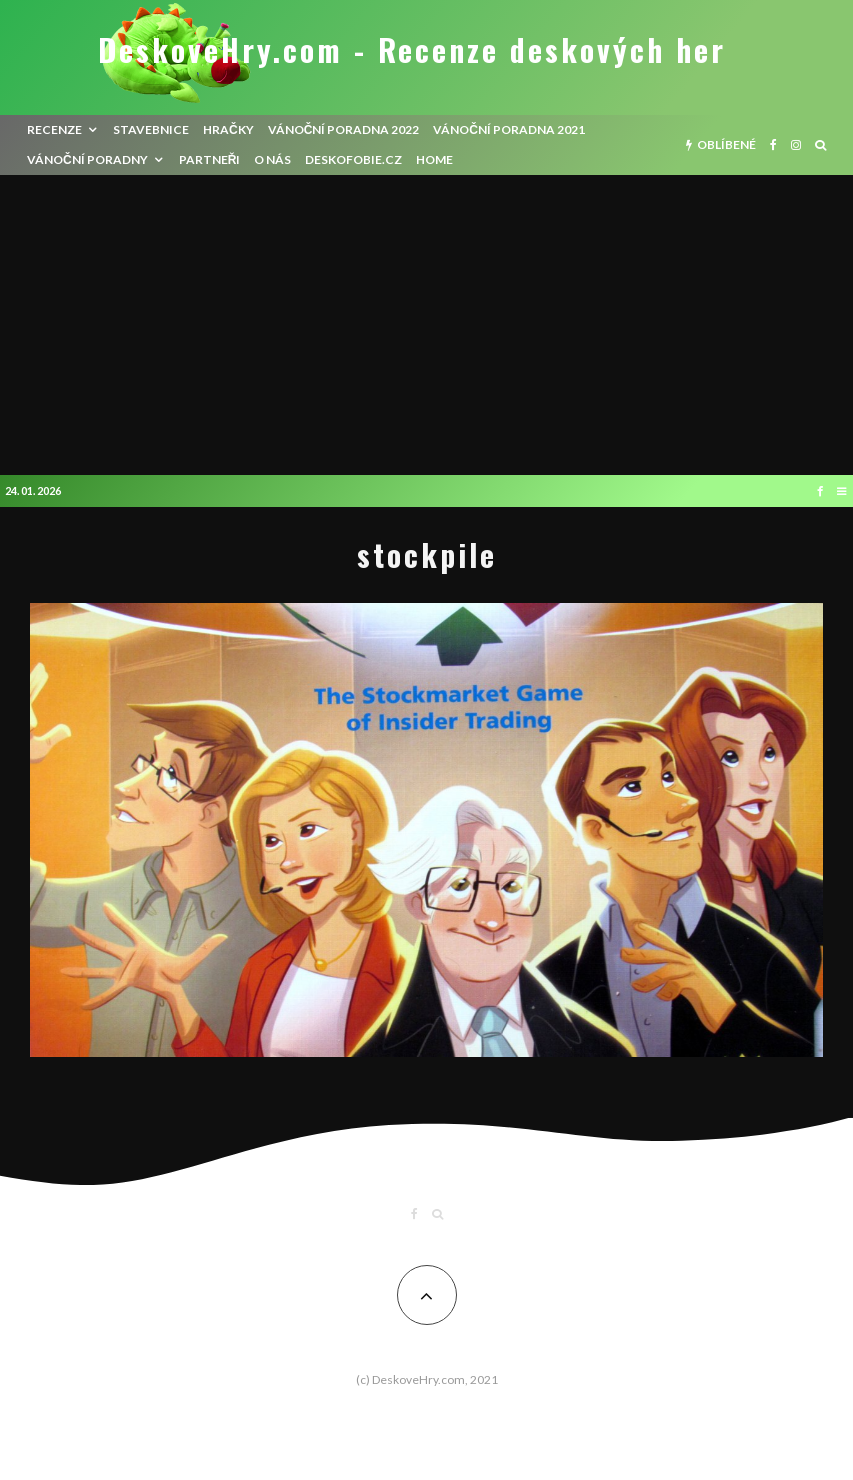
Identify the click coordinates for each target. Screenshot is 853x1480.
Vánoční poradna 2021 (509, 129)
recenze (54, 129)
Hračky (228, 129)
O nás (272, 159)
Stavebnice (151, 129)
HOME (434, 159)
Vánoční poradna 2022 (344, 129)
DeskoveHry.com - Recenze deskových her (412, 50)
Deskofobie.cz (353, 159)
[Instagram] (796, 145)
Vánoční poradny (87, 159)
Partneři (210, 159)
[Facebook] (773, 145)
